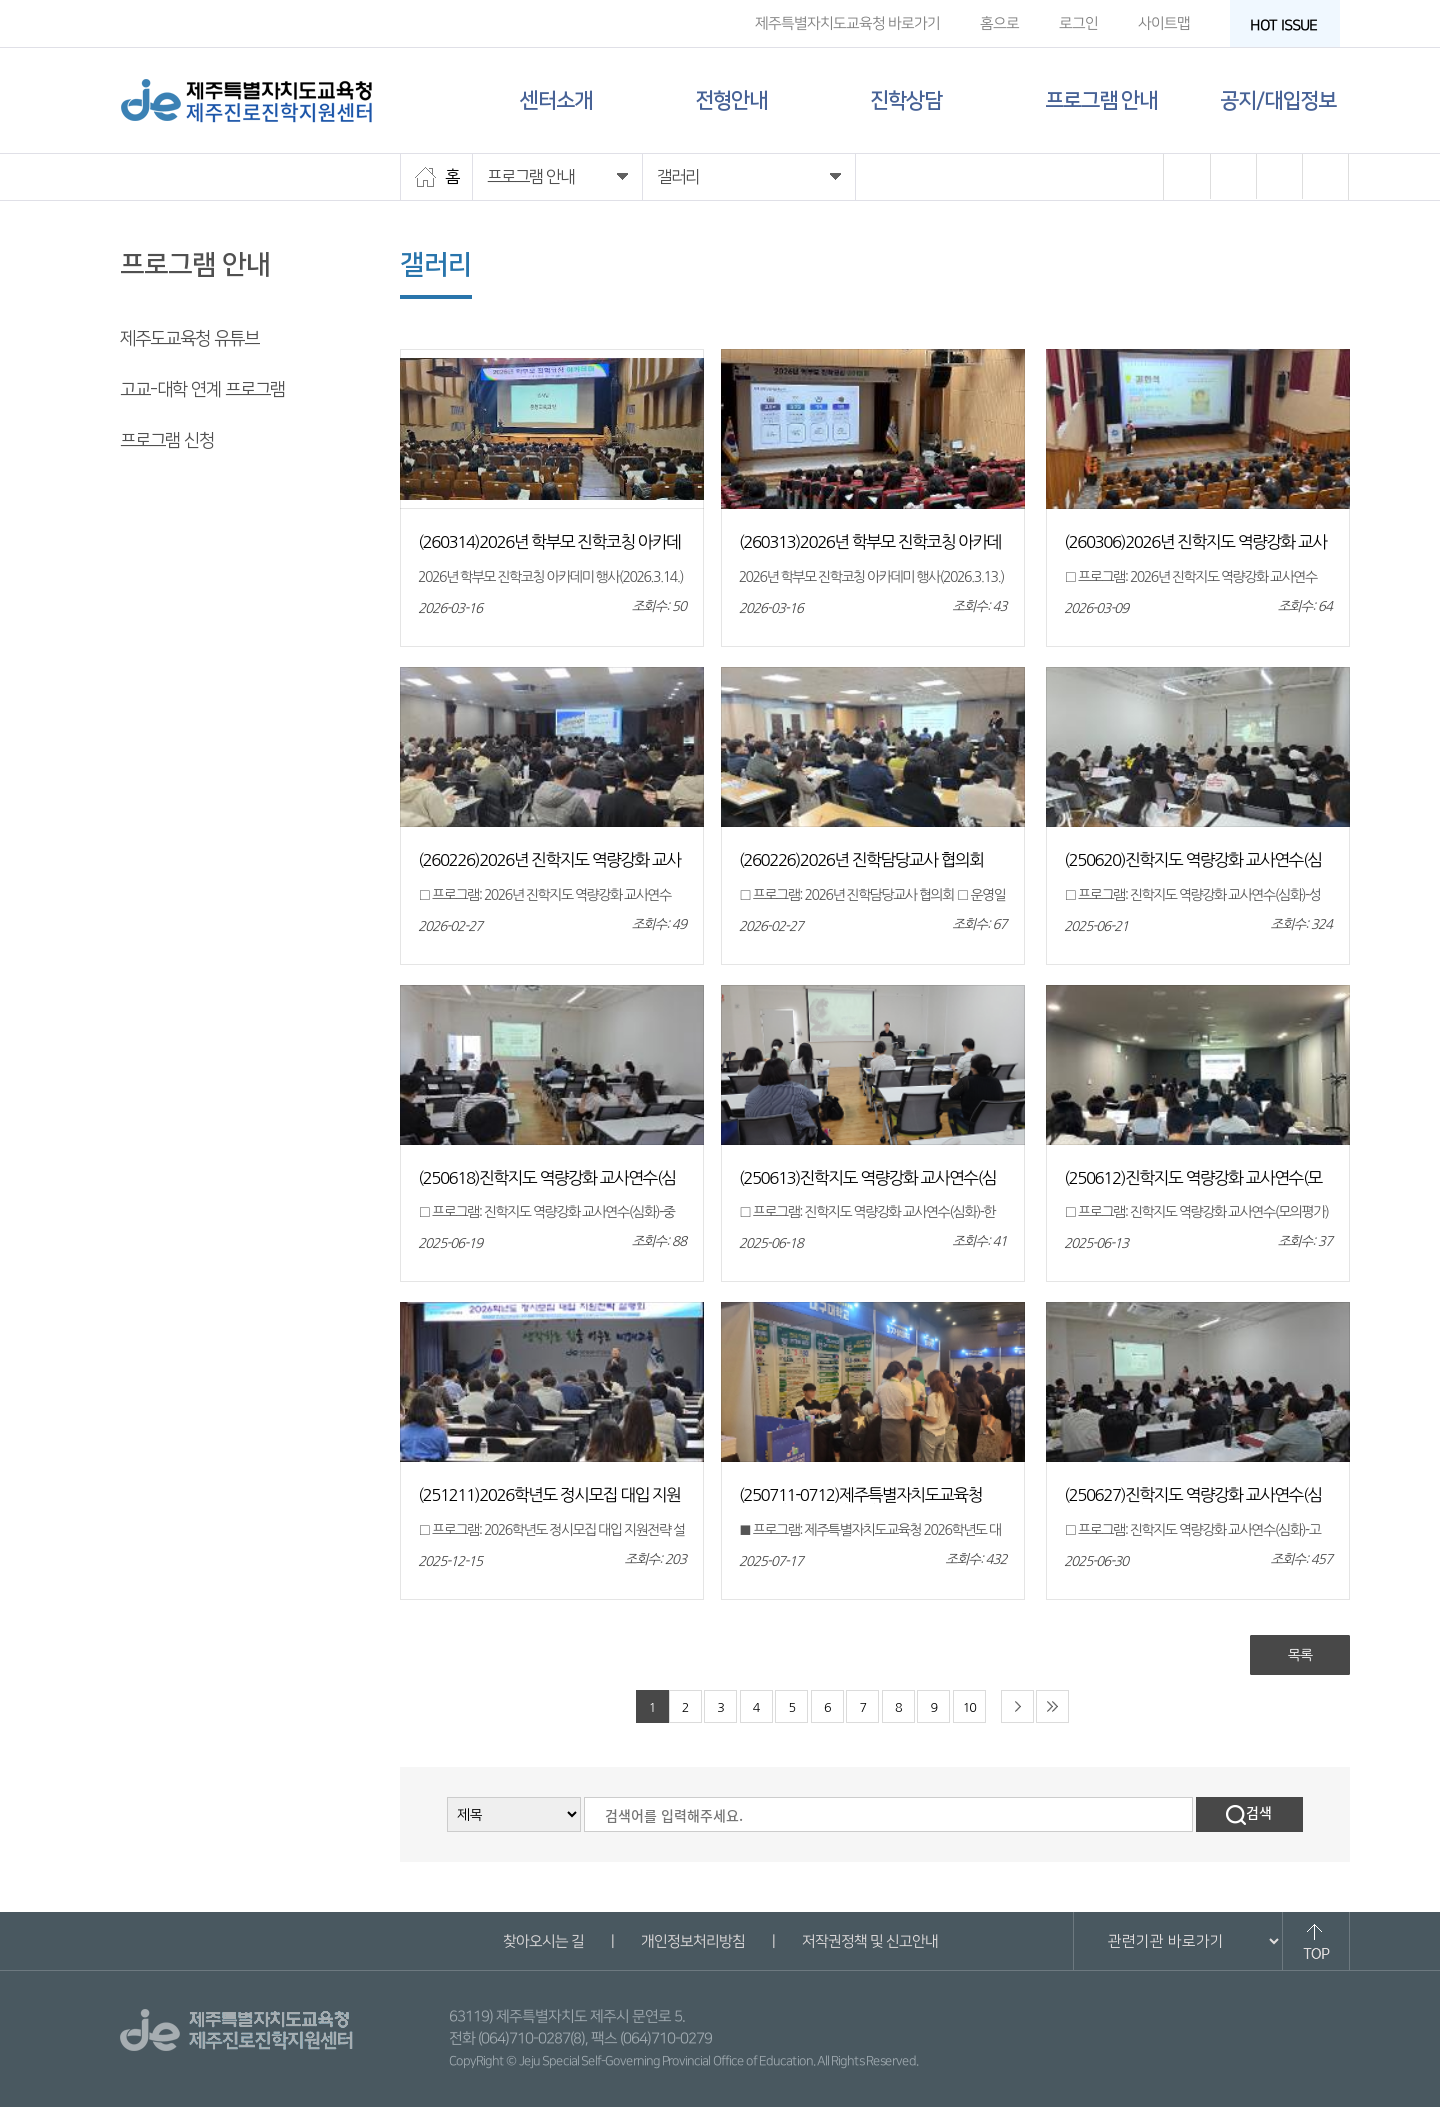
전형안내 (731, 100)
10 (969, 1707)
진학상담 (906, 100)
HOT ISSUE (1290, 25)
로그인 (1078, 23)
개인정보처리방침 (692, 1941)
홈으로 (999, 23)
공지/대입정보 (1278, 100)
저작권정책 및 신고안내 (869, 1941)
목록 (1300, 1655)
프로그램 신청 (167, 441)
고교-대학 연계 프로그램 (202, 390)
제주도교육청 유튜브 (189, 339)
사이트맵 (1164, 23)
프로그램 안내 (1101, 100)
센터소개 (556, 100)
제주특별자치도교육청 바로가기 (847, 23)
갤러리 (142, 492)
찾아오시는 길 (542, 1941)
